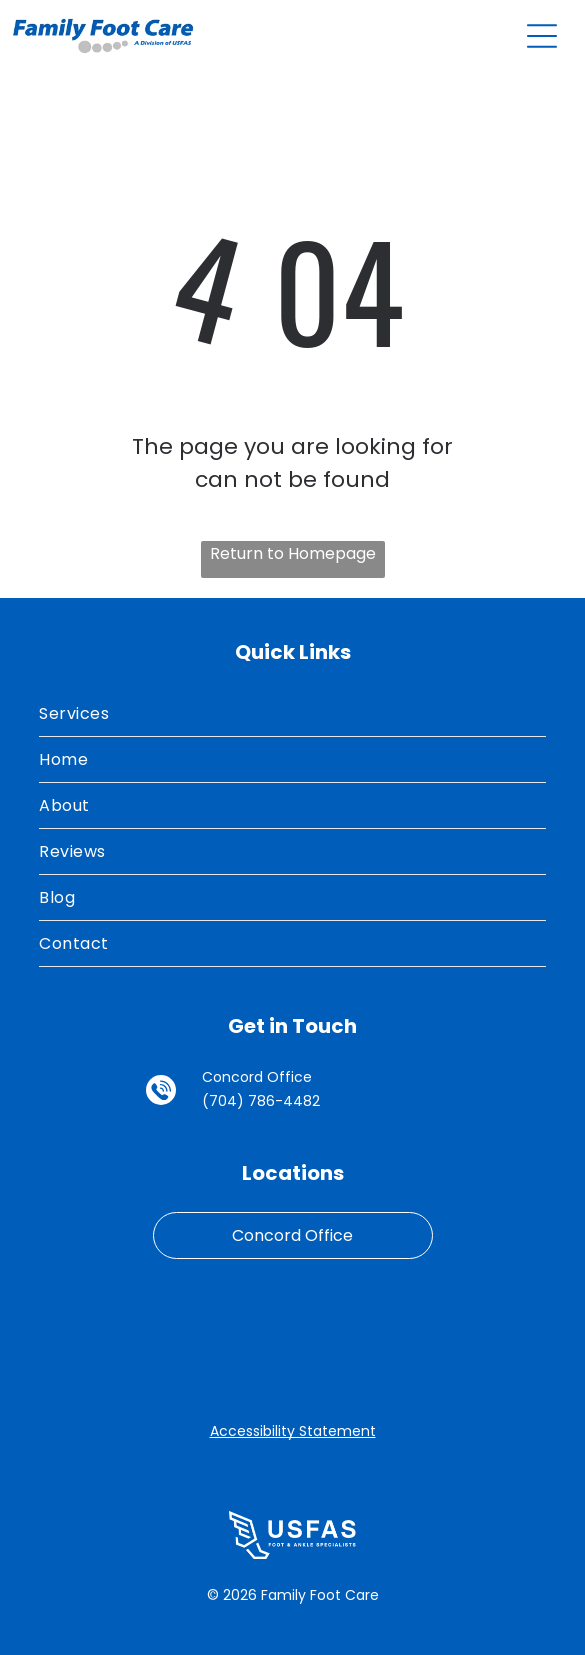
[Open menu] (542, 36)
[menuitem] (292, 714)
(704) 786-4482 (261, 1101)
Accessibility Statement (293, 1431)
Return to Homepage (293, 553)
